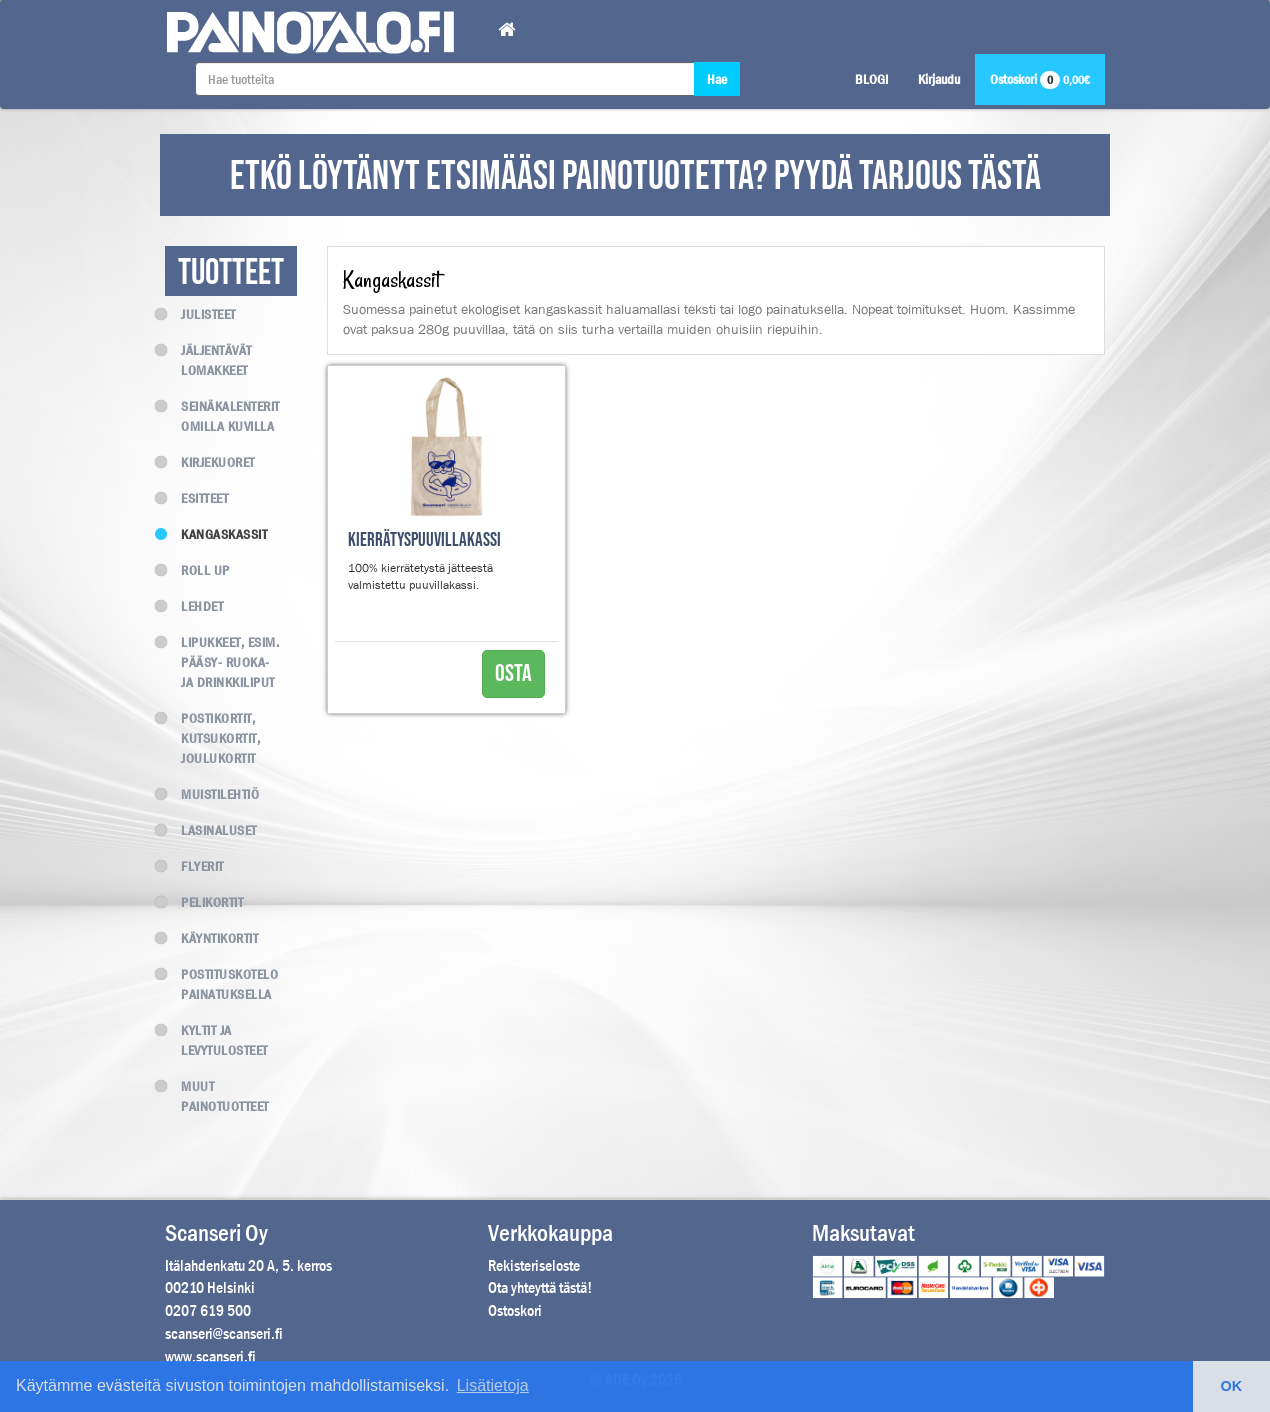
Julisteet (200, 314)
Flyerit (194, 866)
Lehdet (194, 606)
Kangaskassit (216, 534)
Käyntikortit (211, 938)
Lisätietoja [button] (493, 1385)
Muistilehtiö (212, 794)
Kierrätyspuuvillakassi (424, 540)
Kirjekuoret (210, 462)
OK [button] (1232, 1386)
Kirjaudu (939, 79)
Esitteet (196, 498)
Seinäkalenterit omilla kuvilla (222, 416)
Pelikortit (204, 902)
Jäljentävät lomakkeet (208, 360)
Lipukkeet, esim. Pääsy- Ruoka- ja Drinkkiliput (222, 662)
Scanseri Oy (216, 1233)
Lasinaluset (211, 830)
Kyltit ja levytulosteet (216, 1040)
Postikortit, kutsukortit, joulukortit (212, 738)
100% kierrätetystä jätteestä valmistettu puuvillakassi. (420, 576)
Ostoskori (1040, 79)
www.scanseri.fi (210, 1356)
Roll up (197, 570)
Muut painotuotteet (217, 1096)
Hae (717, 79)
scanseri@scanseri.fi (224, 1333)
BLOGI (871, 79)
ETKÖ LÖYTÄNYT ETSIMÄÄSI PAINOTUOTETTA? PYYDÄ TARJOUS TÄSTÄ (635, 177)
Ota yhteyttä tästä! (540, 1287)
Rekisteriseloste (534, 1265)
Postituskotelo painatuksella (221, 984)
